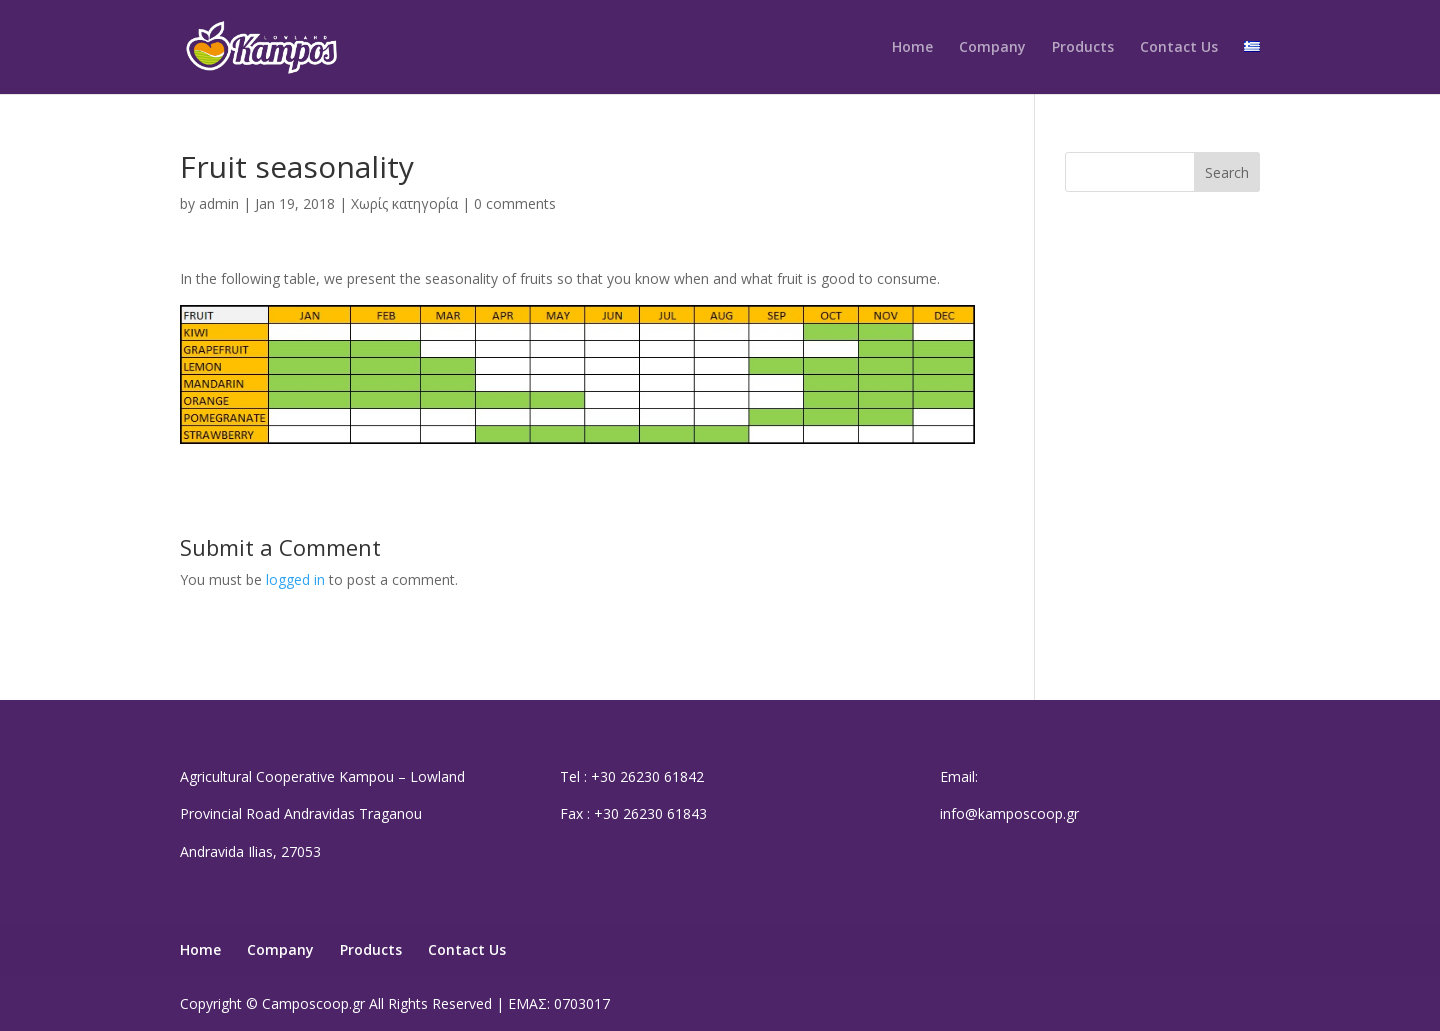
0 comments (515, 203)
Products (1083, 48)
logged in (295, 579)
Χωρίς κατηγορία (404, 203)
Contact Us (1179, 48)
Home (912, 48)
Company (992, 48)
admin (219, 203)
